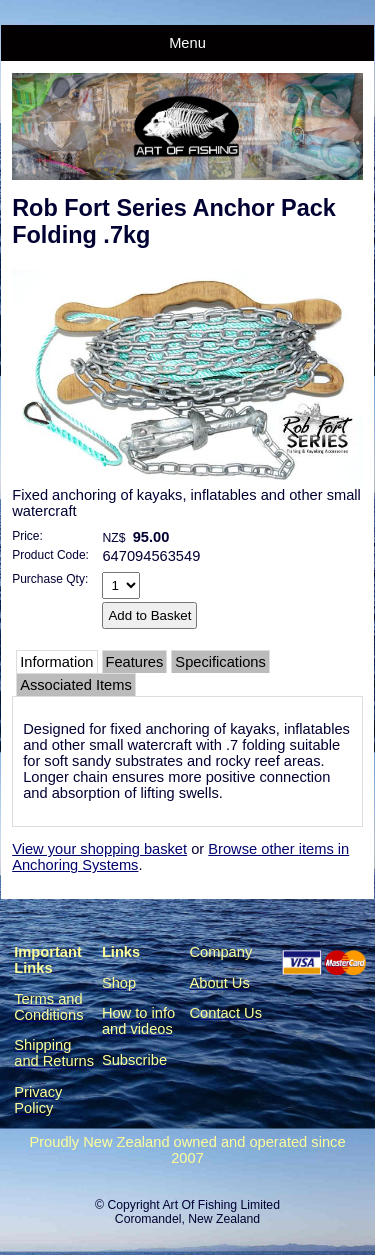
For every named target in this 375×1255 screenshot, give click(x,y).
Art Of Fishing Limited (220, 1205)
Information (56, 662)
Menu (187, 43)
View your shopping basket (99, 849)
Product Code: (50, 555)
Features (135, 662)
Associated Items (76, 685)
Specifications (220, 662)
